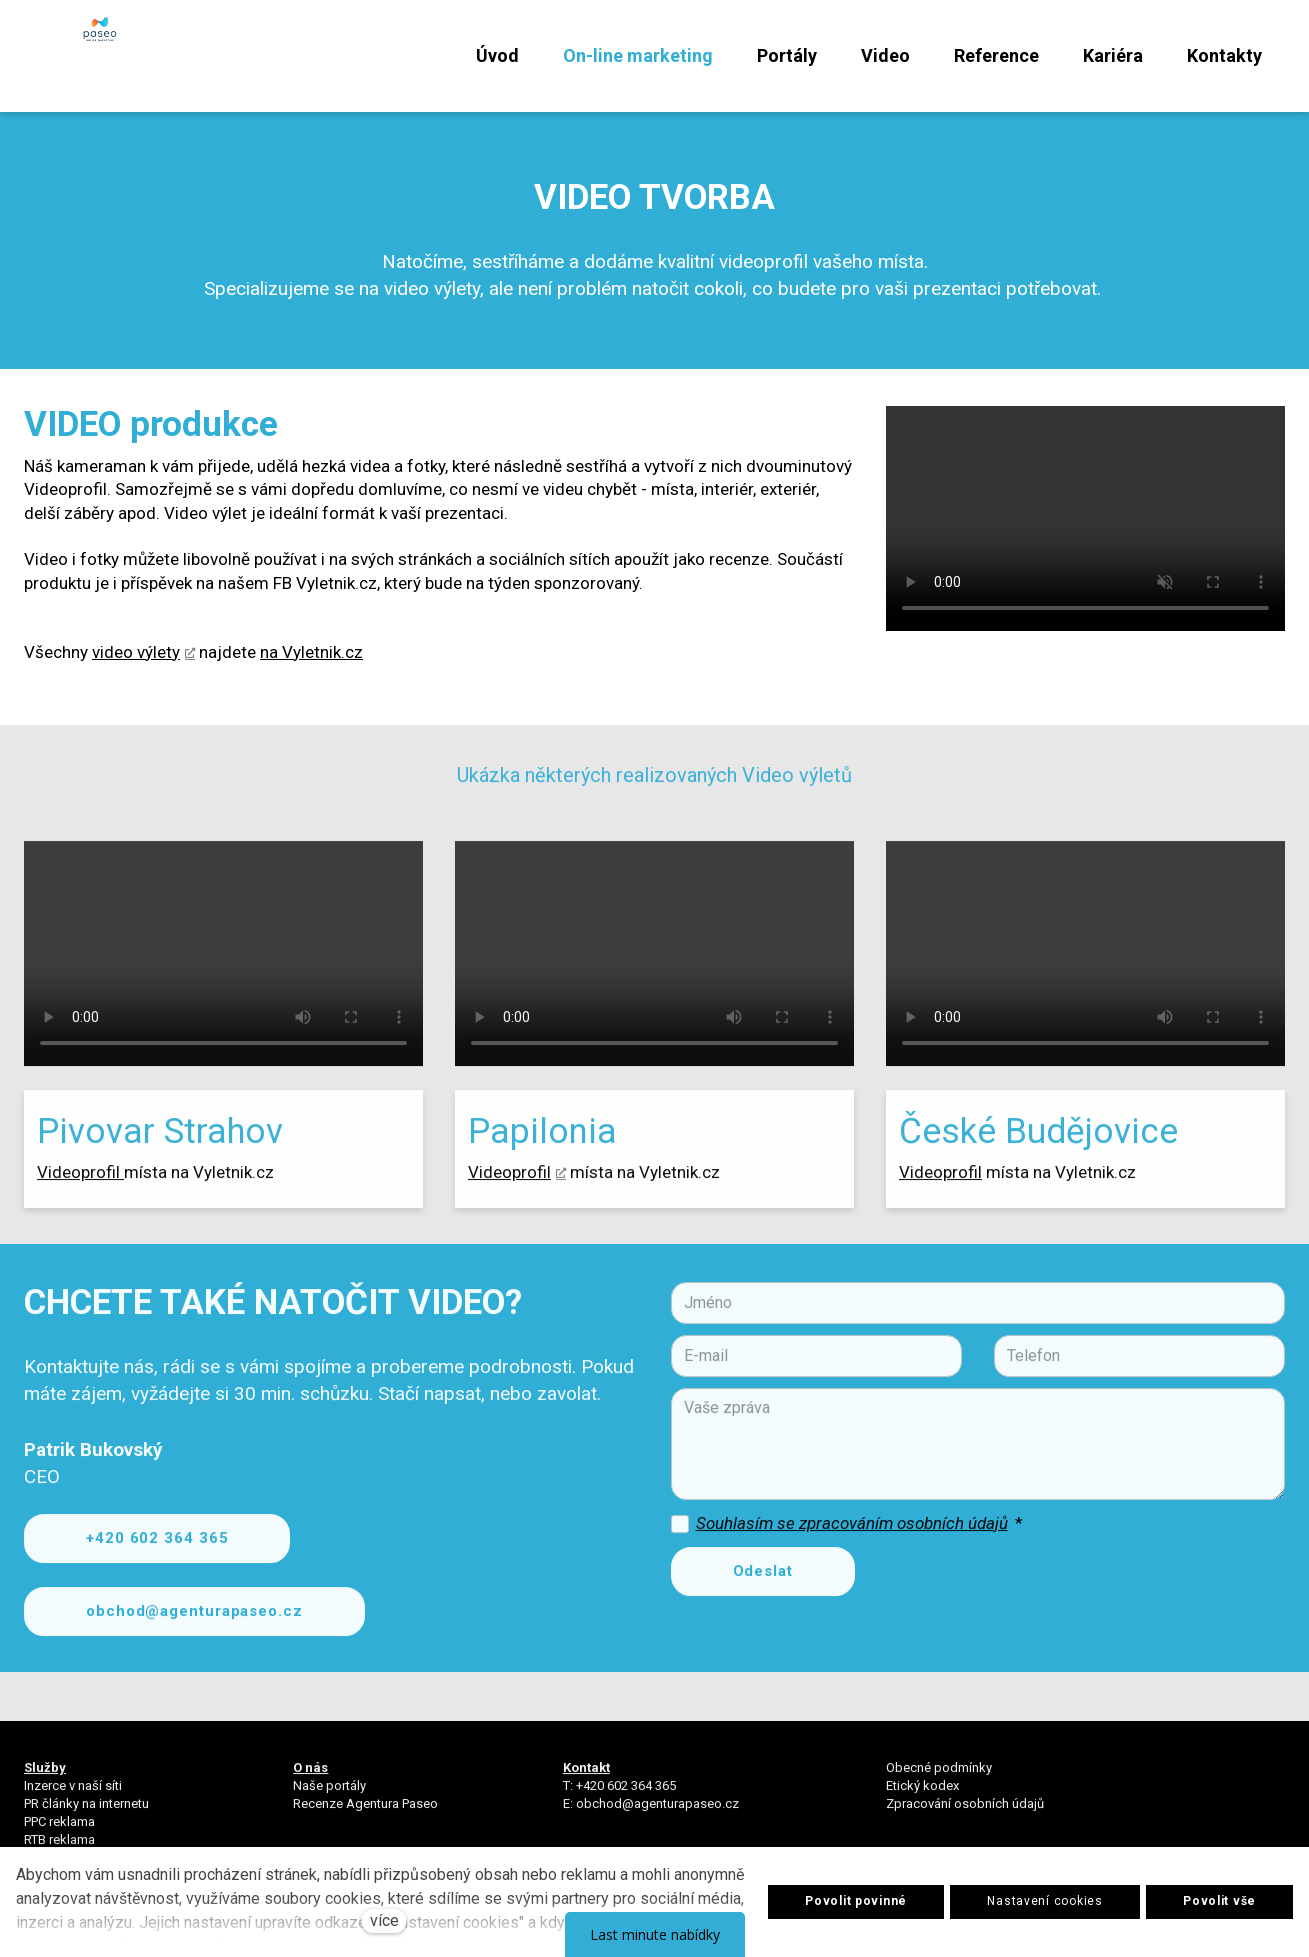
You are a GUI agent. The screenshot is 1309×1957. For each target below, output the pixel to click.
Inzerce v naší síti (73, 1796)
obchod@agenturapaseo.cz (657, 1814)
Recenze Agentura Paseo (365, 1814)
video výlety (136, 677)
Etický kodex (922, 1796)
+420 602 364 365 (626, 1796)
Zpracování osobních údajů (965, 1814)
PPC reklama (59, 1833)
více (384, 1920)
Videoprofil (80, 1209)
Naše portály (329, 1796)
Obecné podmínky (939, 1778)
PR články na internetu (86, 1814)
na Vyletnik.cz (311, 677)
